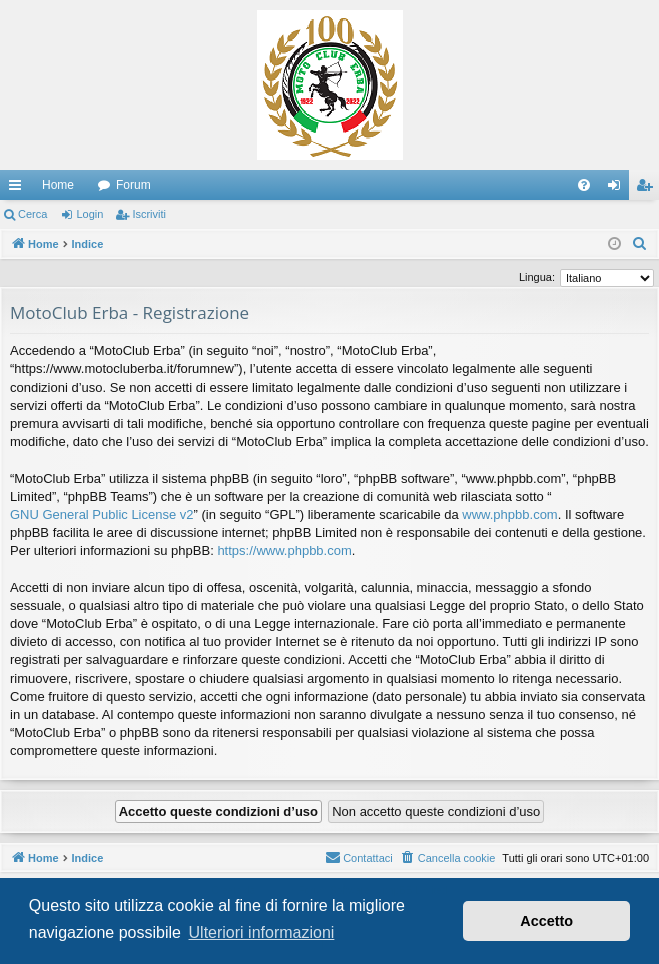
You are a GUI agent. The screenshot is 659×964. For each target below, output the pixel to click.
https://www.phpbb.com (284, 550)
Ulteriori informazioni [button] (262, 932)
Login (89, 214)
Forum (133, 185)
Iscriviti (149, 214)
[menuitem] (584, 185)
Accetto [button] (546, 921)
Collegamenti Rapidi (19, 189)
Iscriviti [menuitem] (648, 189)
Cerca (32, 214)
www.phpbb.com (509, 514)
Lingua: (537, 277)
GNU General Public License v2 (102, 514)
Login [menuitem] (618, 189)
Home (58, 185)
